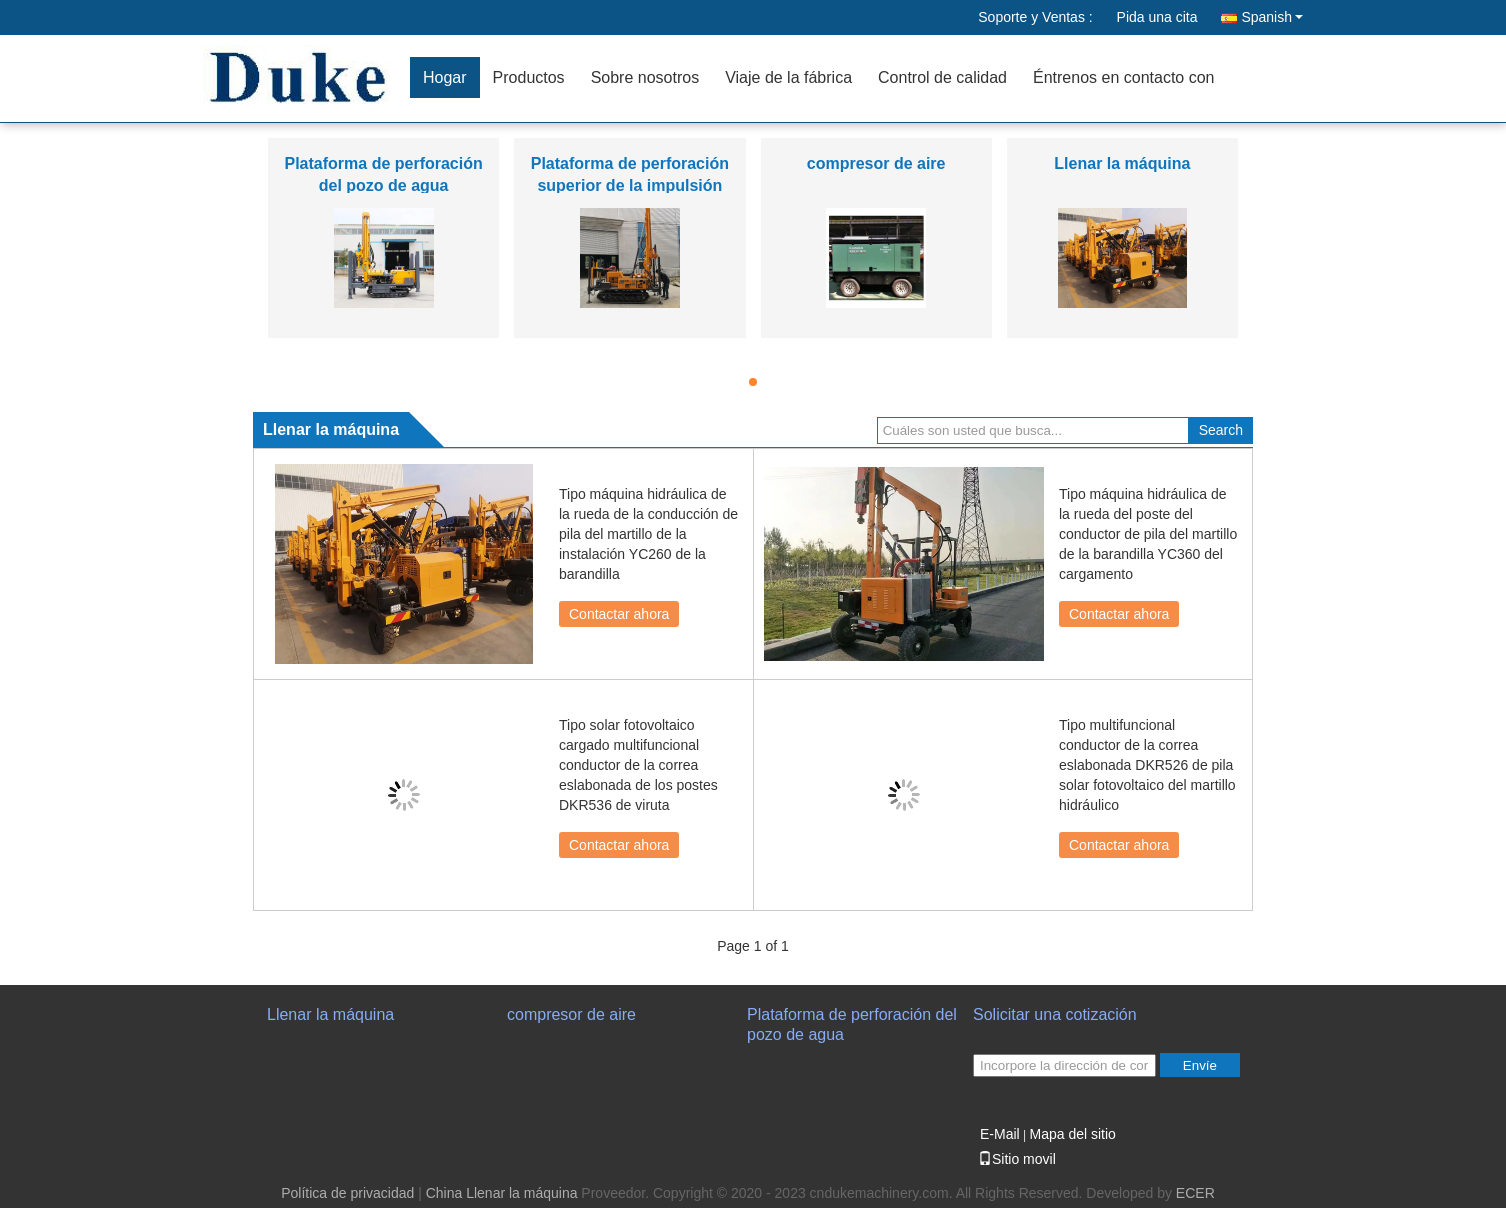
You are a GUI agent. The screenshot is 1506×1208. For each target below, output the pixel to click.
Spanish (1272, 17)
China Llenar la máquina (502, 1193)
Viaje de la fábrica (788, 77)
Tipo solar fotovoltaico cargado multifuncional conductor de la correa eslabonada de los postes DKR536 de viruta (638, 765)
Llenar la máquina (1122, 163)
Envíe (1200, 1065)
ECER (1195, 1193)
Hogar (445, 77)
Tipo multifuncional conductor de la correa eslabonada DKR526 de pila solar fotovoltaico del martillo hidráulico (1147, 765)
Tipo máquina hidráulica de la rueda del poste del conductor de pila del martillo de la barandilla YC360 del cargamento (1148, 534)
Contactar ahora (619, 614)
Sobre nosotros (645, 77)
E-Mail (1000, 1134)
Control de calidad (942, 77)
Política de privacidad (347, 1193)
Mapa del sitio (1072, 1134)
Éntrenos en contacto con (1123, 77)
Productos (529, 77)
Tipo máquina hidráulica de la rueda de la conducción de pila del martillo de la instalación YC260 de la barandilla (648, 534)
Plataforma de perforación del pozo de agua (852, 1024)
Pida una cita (1157, 17)
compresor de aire (876, 163)
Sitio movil (1017, 1159)
